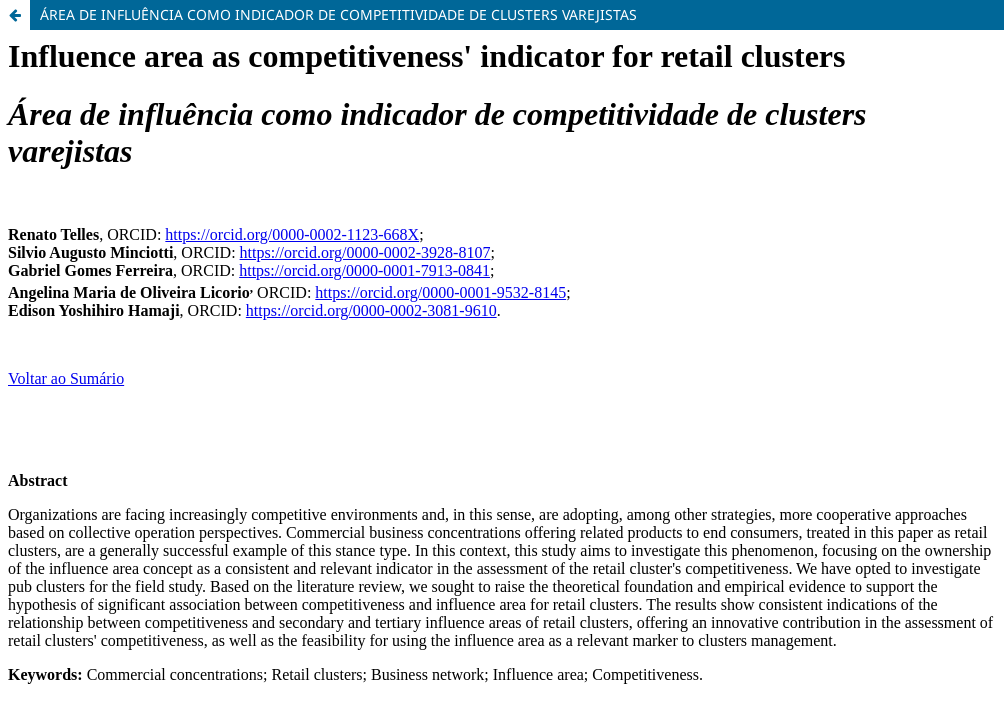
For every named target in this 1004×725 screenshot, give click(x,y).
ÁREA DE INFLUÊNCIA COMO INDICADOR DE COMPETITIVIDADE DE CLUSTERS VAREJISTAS (338, 14)
